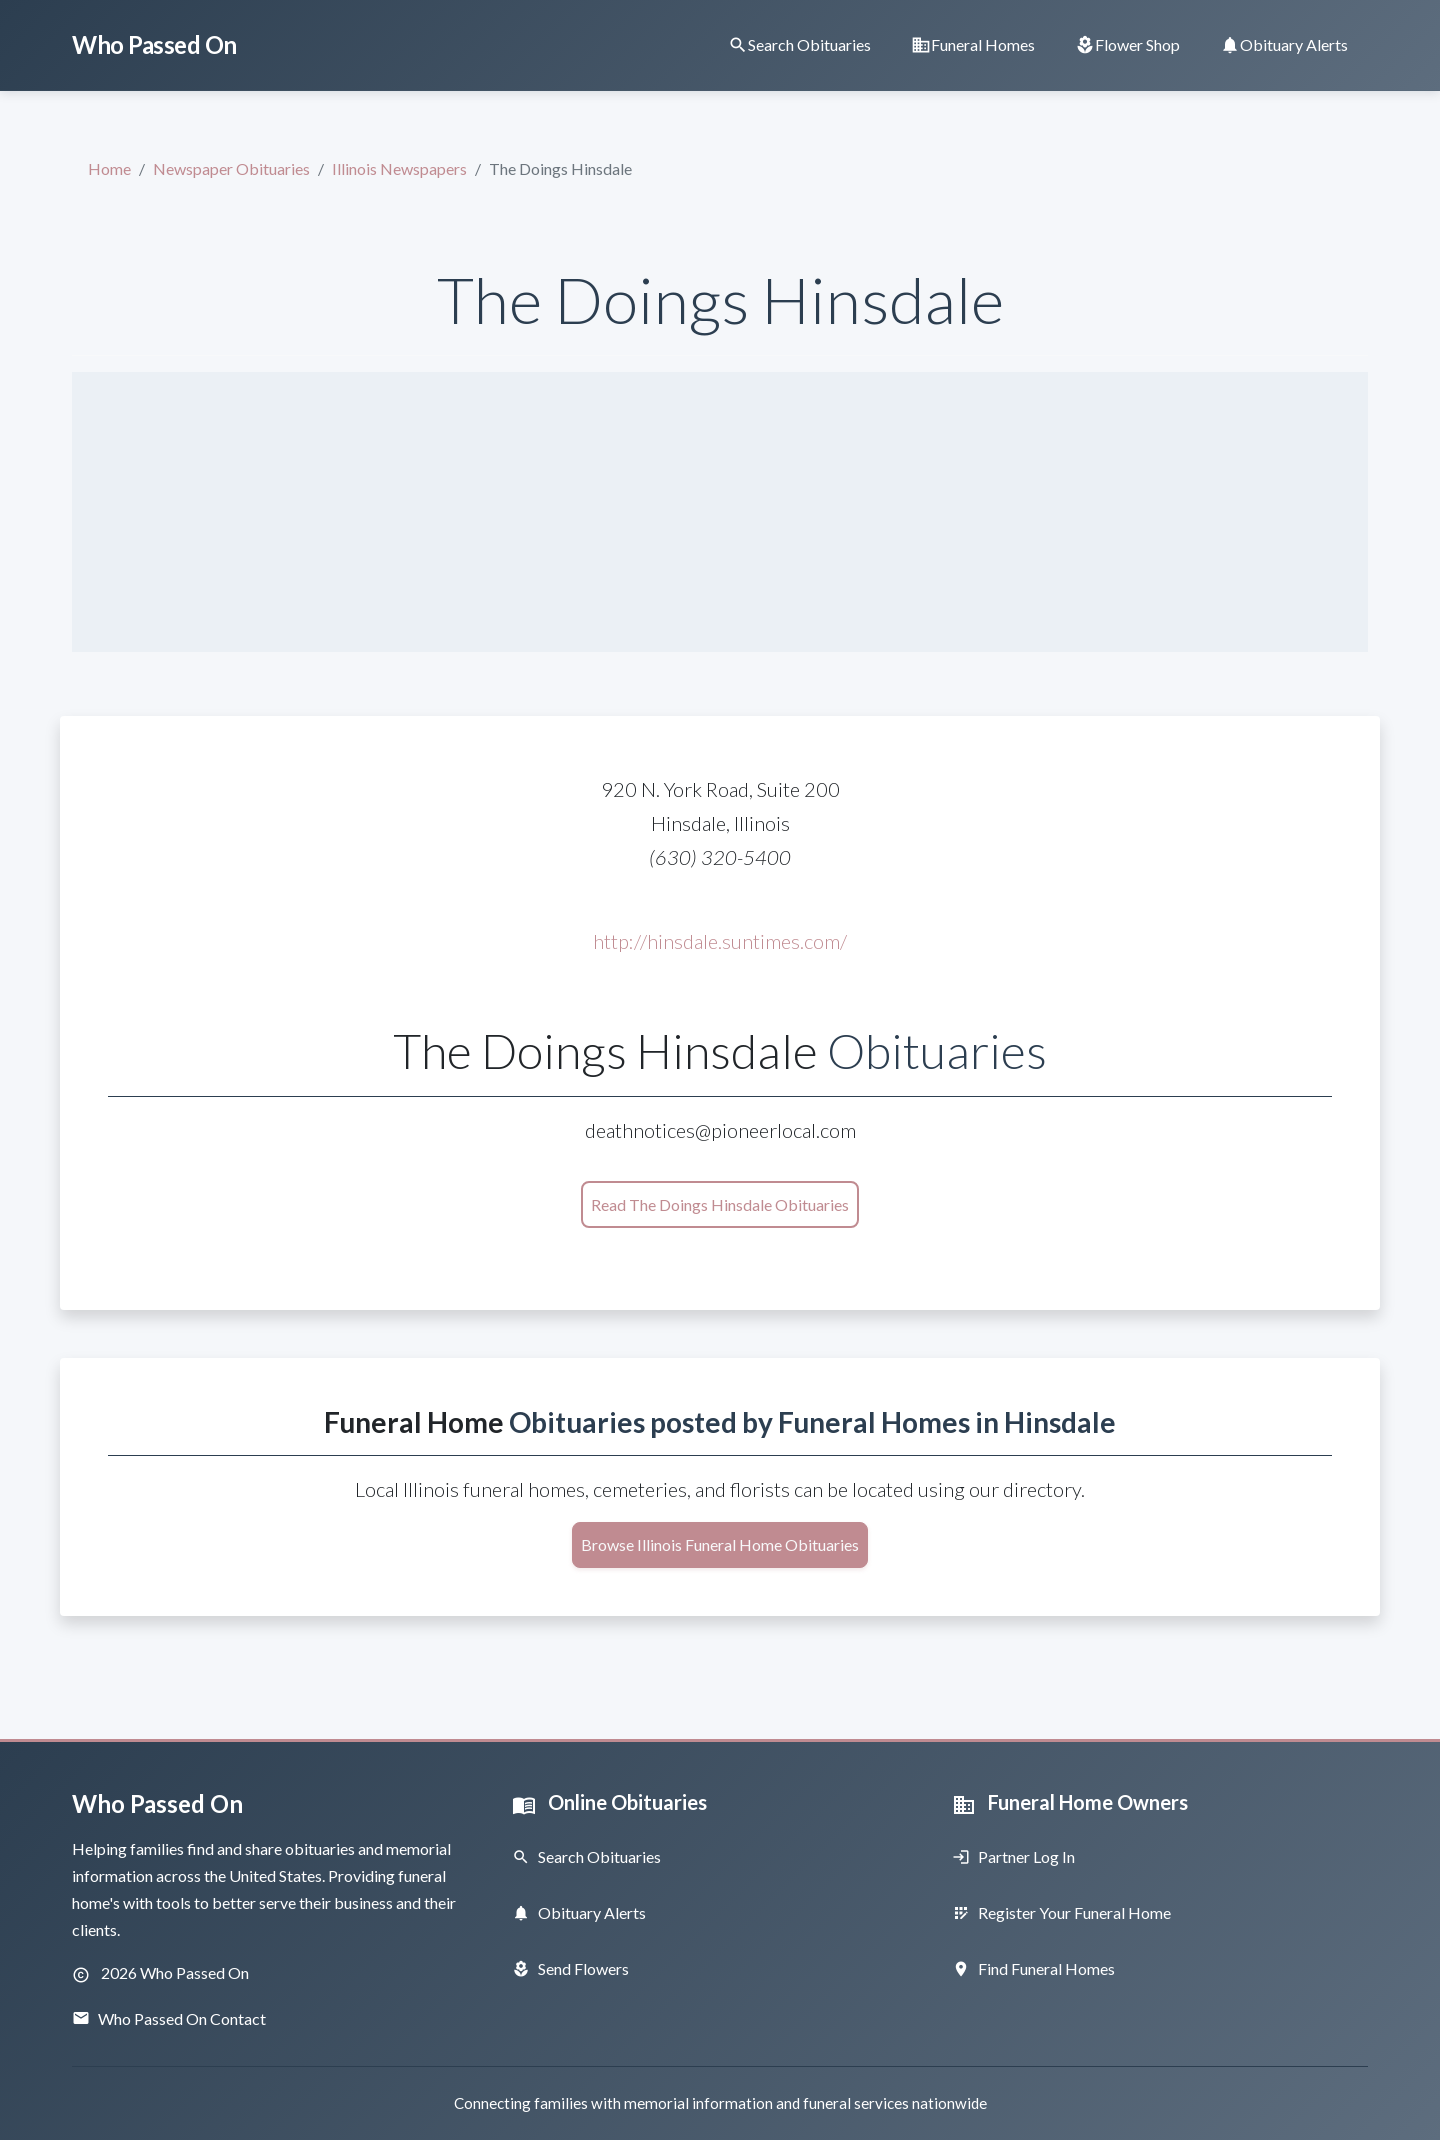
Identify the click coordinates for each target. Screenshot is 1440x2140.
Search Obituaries (586, 1856)
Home (109, 168)
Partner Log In (1013, 1856)
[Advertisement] (720, 512)
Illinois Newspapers (399, 168)
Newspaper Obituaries (231, 168)
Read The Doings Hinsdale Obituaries (720, 1204)
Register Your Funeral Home (1061, 1912)
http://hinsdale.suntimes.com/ (720, 941)
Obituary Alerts (579, 1912)
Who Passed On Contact (169, 2018)
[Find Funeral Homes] (973, 44)
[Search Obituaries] (799, 44)
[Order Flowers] (1127, 44)
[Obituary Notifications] (1284, 44)
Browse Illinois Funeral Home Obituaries (720, 1544)
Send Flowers (570, 1968)
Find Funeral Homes (1033, 1968)
